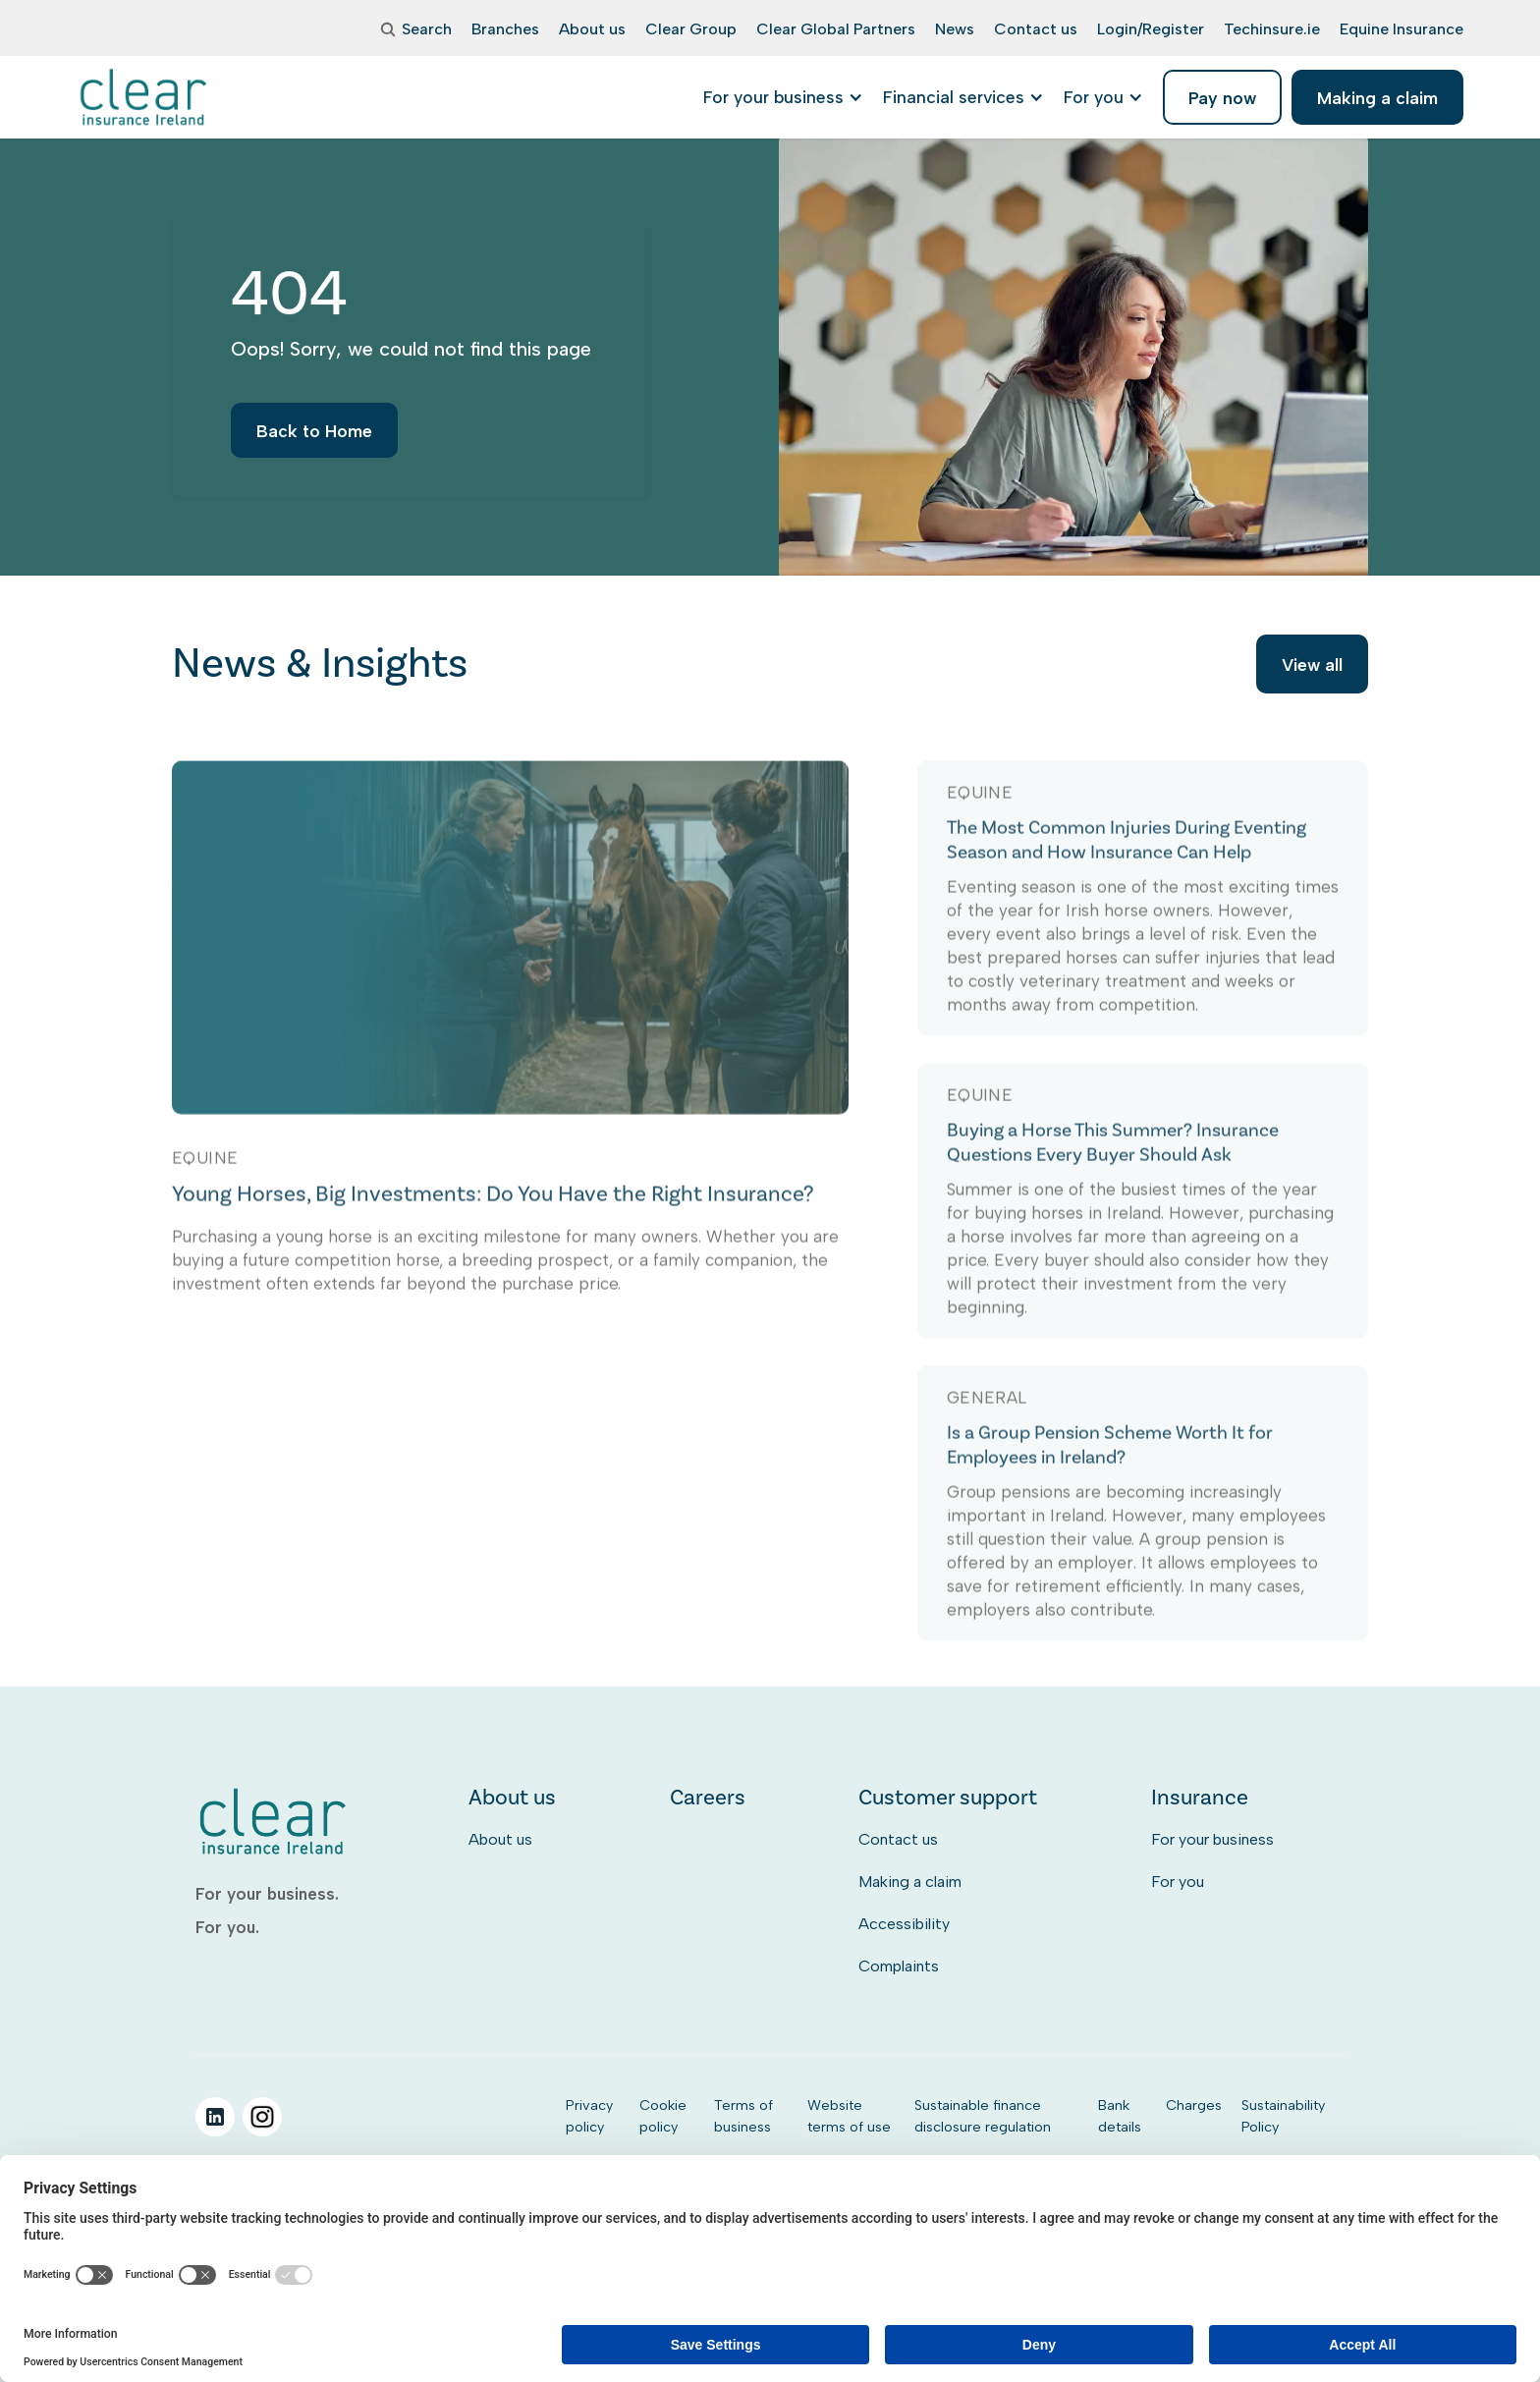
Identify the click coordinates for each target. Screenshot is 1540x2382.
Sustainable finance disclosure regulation (982, 2115)
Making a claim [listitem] (1377, 97)
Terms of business (743, 2115)
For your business (1212, 1839)
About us (500, 1839)
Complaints (898, 1966)
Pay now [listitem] (1222, 97)
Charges (1194, 2105)
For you (1177, 1881)
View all (1312, 667)
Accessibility (904, 1923)
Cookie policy (663, 2115)
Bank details (1119, 2115)
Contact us (898, 1839)
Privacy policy (589, 2115)
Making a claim (910, 1881)
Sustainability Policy (1283, 2115)
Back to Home (314, 442)
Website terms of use (849, 2115)
